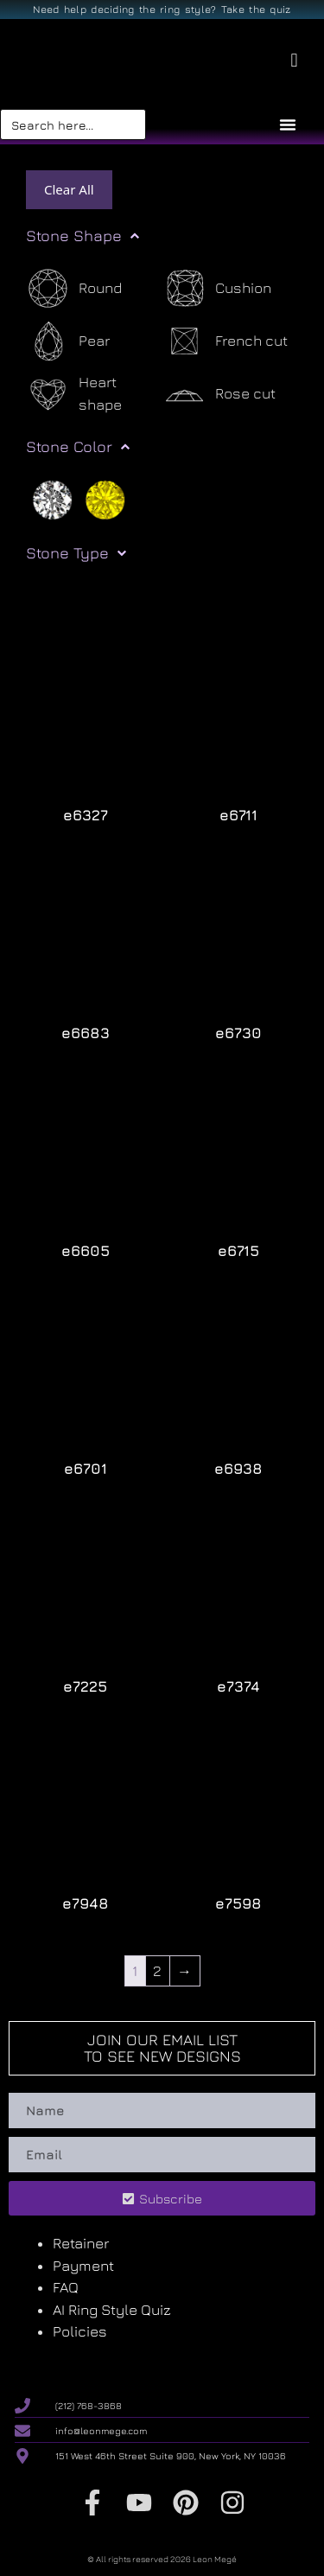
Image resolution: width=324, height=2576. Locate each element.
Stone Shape (82, 235)
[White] (52, 498)
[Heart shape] (94, 393)
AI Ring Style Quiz (112, 2309)
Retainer (81, 2243)
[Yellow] (105, 498)
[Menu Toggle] (287, 124)
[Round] (74, 288)
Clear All (69, 189)
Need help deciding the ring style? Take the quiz (161, 9)
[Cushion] (216, 288)
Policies (80, 2331)
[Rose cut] (219, 393)
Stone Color (78, 446)
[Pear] (68, 341)
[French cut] (225, 341)
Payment (83, 2265)
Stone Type (76, 553)
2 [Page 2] (157, 1971)
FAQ (66, 2287)
